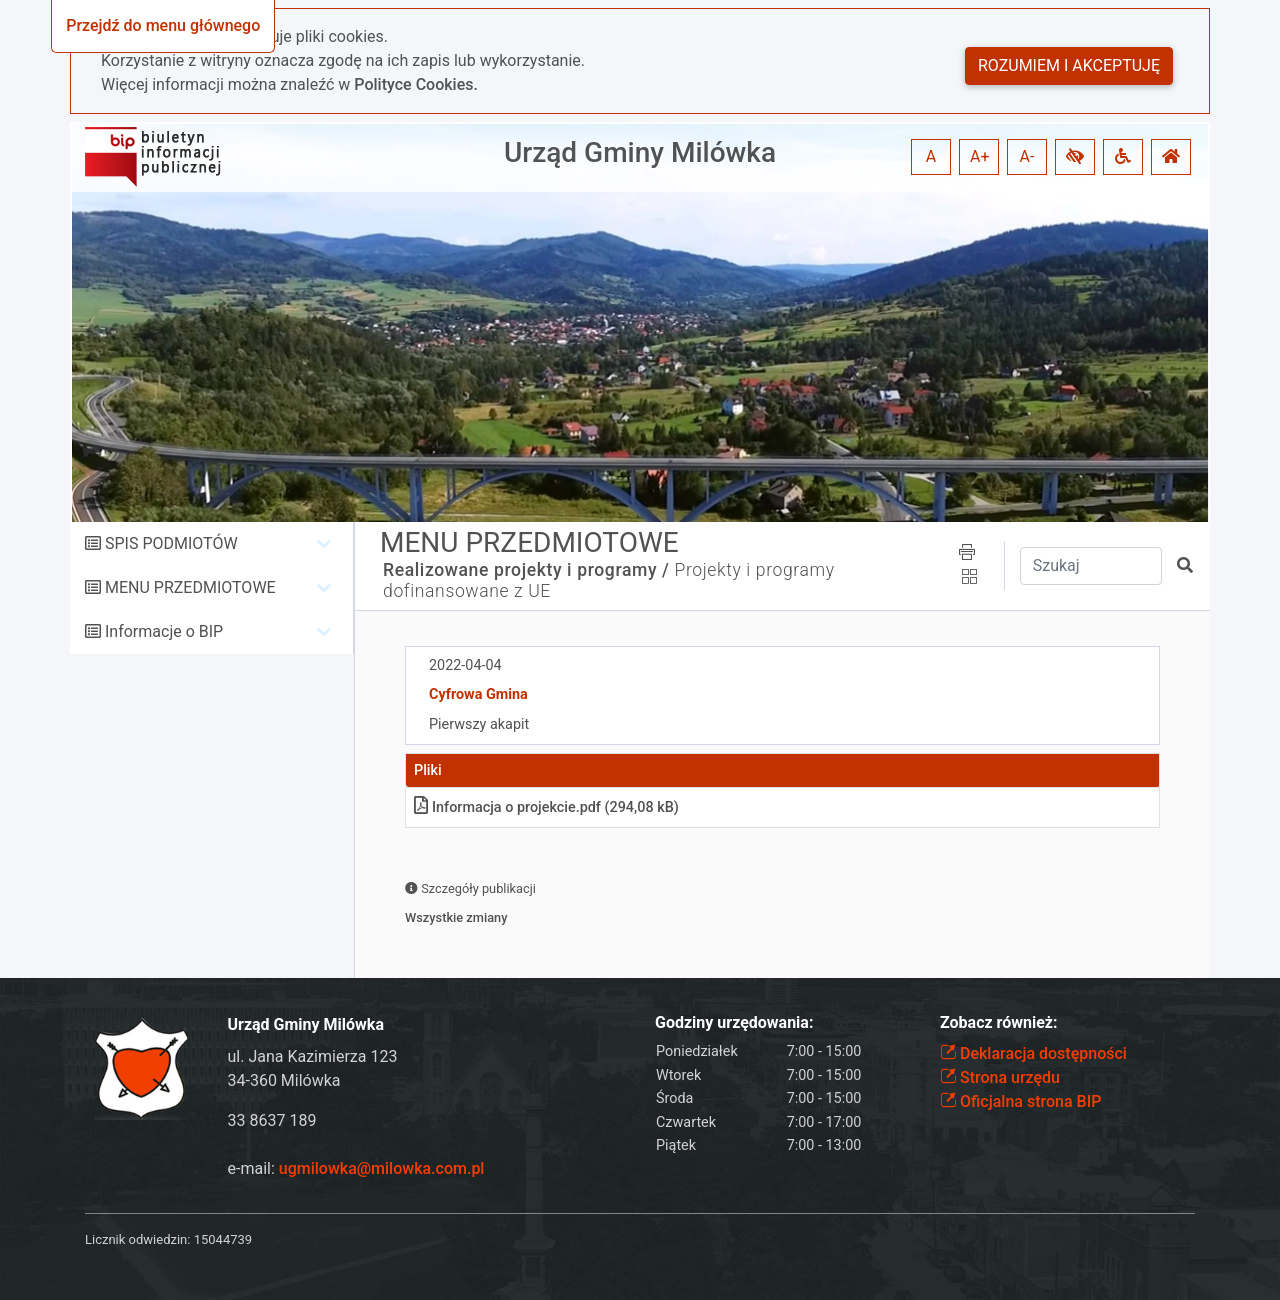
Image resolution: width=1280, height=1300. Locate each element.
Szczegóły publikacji (470, 888)
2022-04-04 (465, 665)
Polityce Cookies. (416, 84)
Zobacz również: (999, 1022)
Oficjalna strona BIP (1020, 1101)
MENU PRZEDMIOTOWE (190, 587)
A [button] (931, 156)
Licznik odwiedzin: (137, 1239)
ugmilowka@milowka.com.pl (382, 1168)
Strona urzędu (1000, 1077)
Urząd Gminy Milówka (640, 152)
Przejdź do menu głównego (163, 25)
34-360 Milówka (284, 1080)
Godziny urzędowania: (734, 1022)
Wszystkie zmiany (456, 917)
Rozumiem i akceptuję (1069, 65)
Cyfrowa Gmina (478, 694)
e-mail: (356, 1168)
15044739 (223, 1239)
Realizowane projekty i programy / (526, 570)
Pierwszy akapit (479, 724)
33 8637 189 (272, 1120)
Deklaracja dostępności (1033, 1053)
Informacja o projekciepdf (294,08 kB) (546, 807)
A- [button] (1027, 156)
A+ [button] (980, 156)
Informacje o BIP (164, 631)
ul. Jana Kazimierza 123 (313, 1056)
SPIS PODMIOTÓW (171, 543)
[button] (1075, 157)
